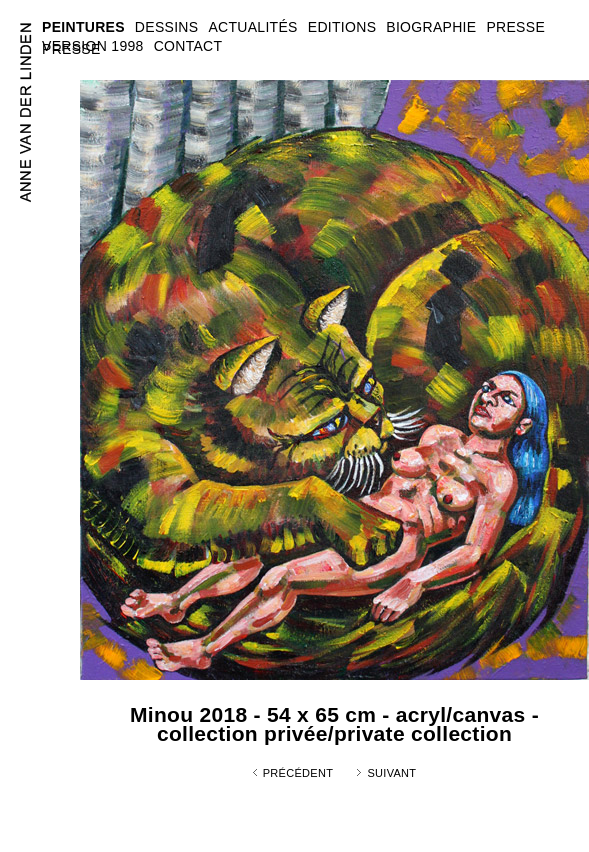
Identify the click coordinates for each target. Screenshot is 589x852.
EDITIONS (342, 27)
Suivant (391, 773)
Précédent (298, 773)
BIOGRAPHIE (431, 27)
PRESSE (71, 49)
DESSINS (167, 27)
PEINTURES (83, 27)
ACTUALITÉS (252, 27)
